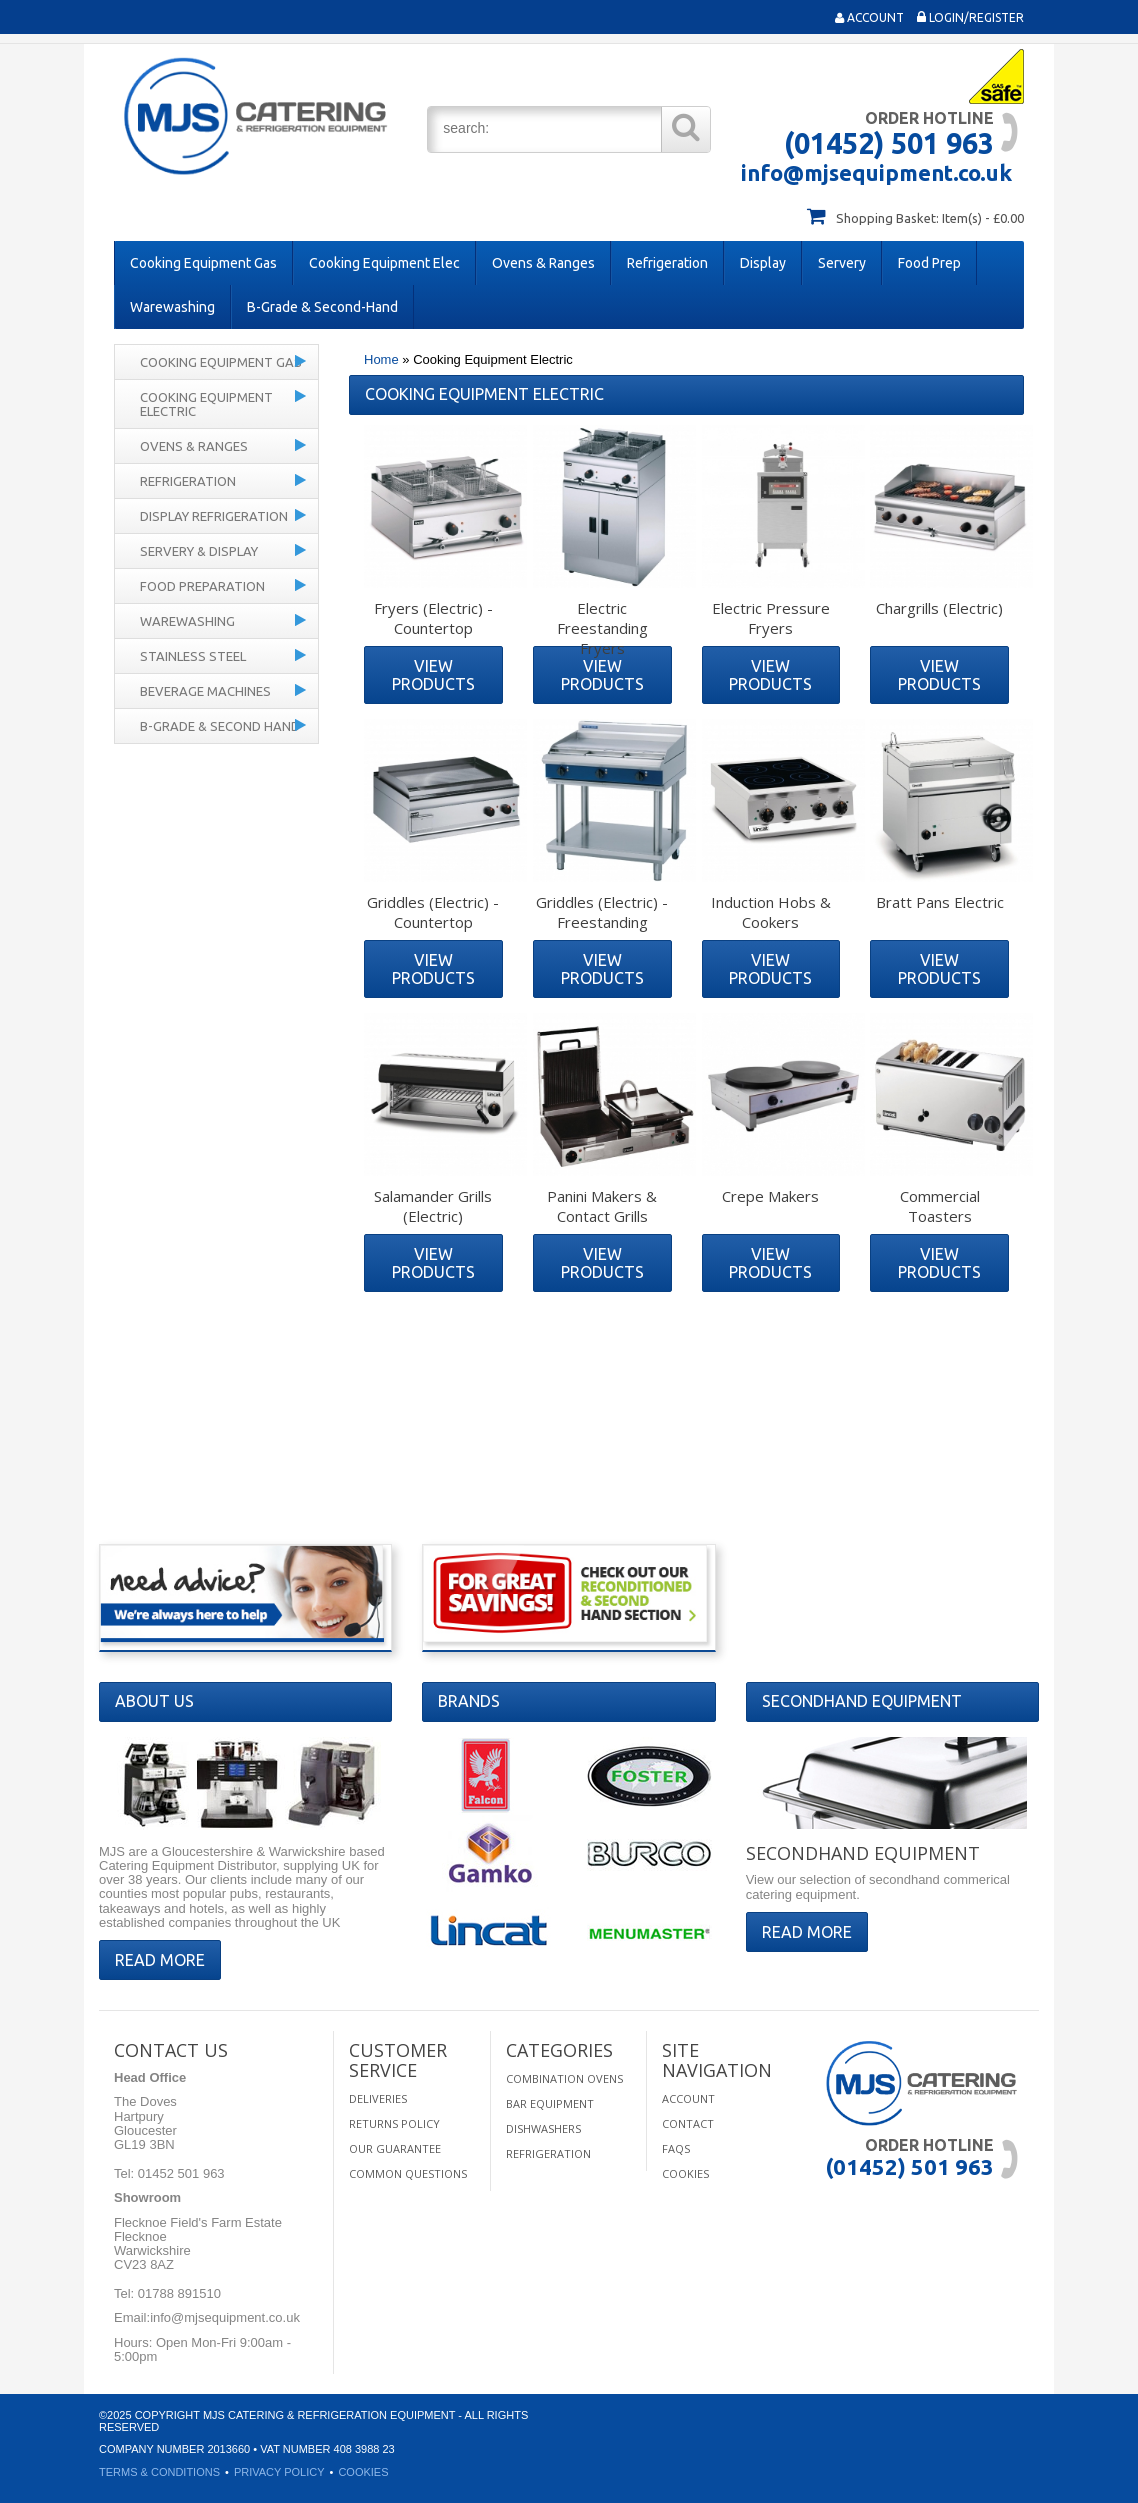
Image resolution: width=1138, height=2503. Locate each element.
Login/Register (970, 17)
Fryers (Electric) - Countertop (433, 618)
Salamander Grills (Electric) (433, 1206)
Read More (160, 1960)
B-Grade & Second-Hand (322, 307)
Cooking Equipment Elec (384, 263)
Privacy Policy (279, 2472)
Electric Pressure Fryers (771, 618)
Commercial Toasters (940, 1206)
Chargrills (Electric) (939, 608)
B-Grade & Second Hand (220, 726)
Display (763, 263)
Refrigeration (667, 263)
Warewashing (172, 307)
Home (381, 359)
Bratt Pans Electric (940, 902)
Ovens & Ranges (543, 263)
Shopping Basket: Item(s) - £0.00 (930, 218)
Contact (688, 2123)
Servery (842, 263)
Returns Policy (394, 2123)
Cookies (685, 2173)
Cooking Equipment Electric (206, 404)
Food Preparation (202, 586)
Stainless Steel (193, 656)
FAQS (676, 2148)
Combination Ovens (564, 2078)
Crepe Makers (770, 1196)
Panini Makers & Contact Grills (602, 1206)
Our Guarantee (395, 2148)
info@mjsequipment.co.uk (876, 172)
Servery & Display (199, 551)
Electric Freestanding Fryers (602, 628)
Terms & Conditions (159, 2472)
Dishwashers (543, 2128)
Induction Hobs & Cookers (771, 912)
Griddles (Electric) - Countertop (433, 912)
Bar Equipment (550, 2103)
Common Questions (408, 2173)
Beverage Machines (205, 691)
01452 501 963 (179, 2173)
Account (869, 17)
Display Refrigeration (214, 516)
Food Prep (929, 263)
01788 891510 (177, 2293)
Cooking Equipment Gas (203, 263)
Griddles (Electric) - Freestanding (602, 912)
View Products (433, 675)
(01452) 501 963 (889, 143)
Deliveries (378, 2098)
